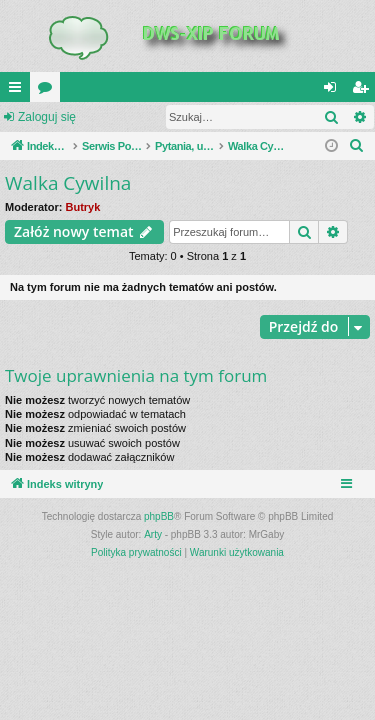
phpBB (159, 516)
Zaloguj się (47, 117)
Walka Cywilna (68, 183)
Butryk (83, 207)
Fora (49, 91)
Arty (153, 534)
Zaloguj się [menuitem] (334, 91)
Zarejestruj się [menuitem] (364, 91)
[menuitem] (357, 146)
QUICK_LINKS (19, 91)
